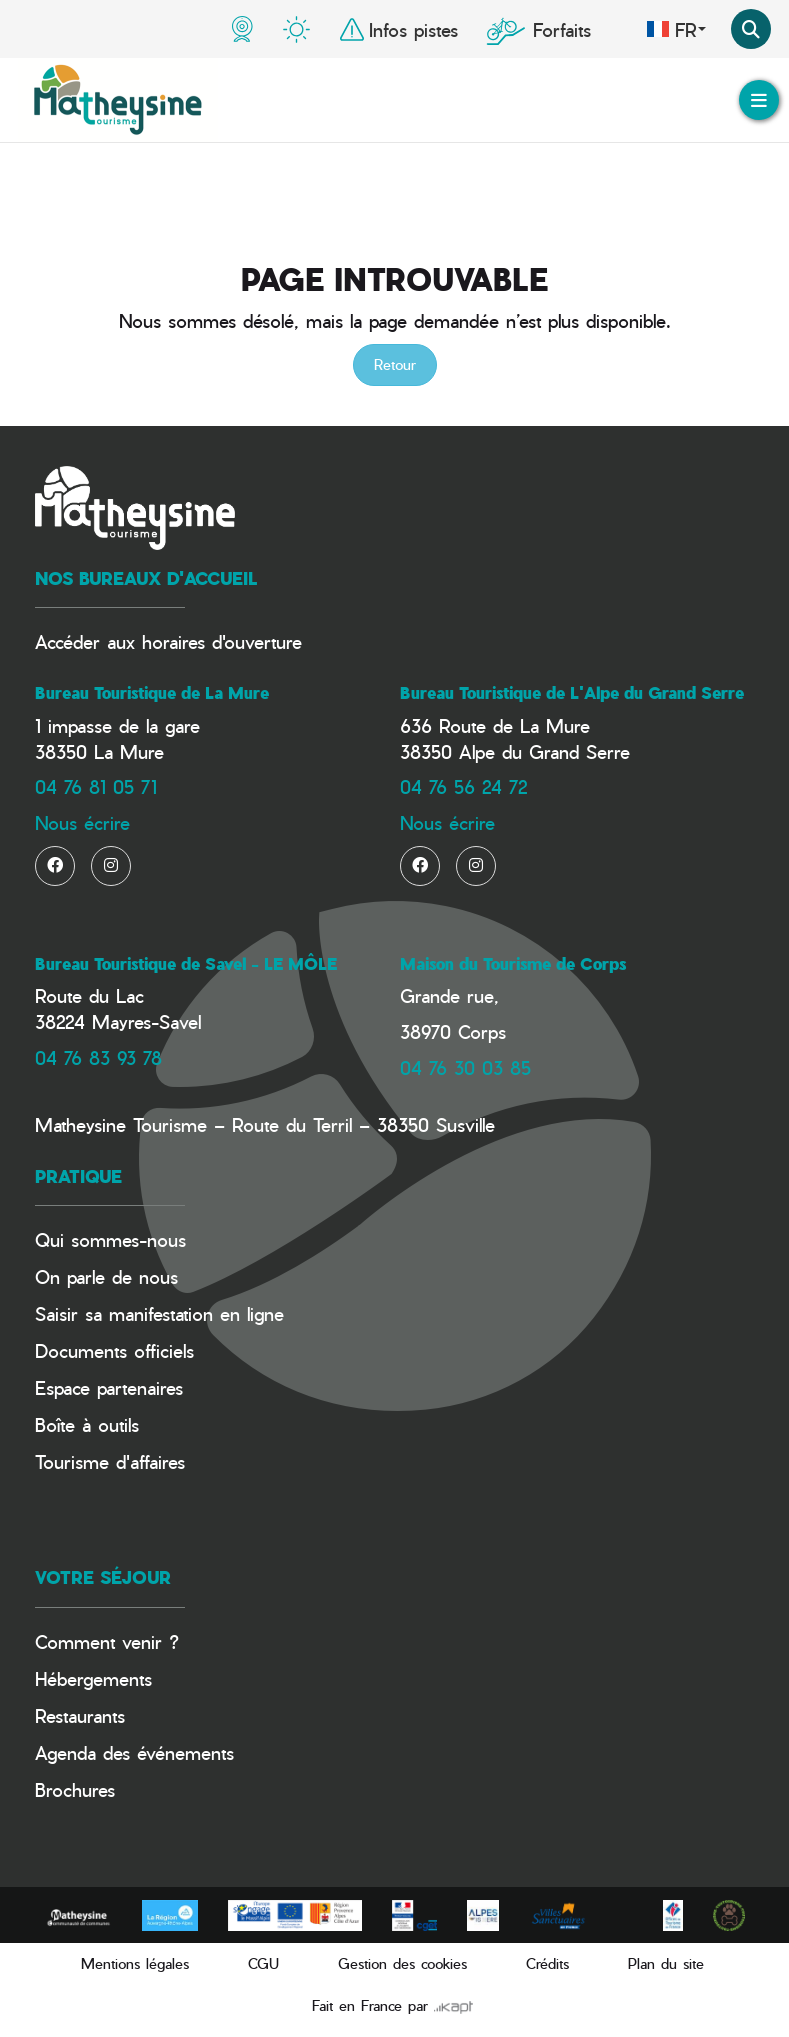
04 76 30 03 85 (465, 1067)
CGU (263, 1963)
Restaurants (80, 1715)
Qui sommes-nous (110, 1239)
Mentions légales (135, 1963)
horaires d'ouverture (222, 641)
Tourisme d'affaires (110, 1461)
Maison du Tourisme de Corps (513, 964)
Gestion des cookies (402, 1963)
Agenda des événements (134, 1752)
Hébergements (93, 1678)
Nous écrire (82, 822)
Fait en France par (392, 2005)
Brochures (75, 1789)
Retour (395, 364)
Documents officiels (114, 1350)
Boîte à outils (87, 1424)
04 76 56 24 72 (463, 786)
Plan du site (666, 1963)
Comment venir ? (107, 1641)
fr (676, 29)
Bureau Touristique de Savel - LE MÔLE (186, 964)
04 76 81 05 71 (96, 786)
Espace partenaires (109, 1387)
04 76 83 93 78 (98, 1057)
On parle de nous (106, 1276)
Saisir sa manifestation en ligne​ (159, 1313)
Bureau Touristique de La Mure (152, 693)
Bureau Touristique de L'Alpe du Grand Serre (572, 693)
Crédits (547, 1963)
